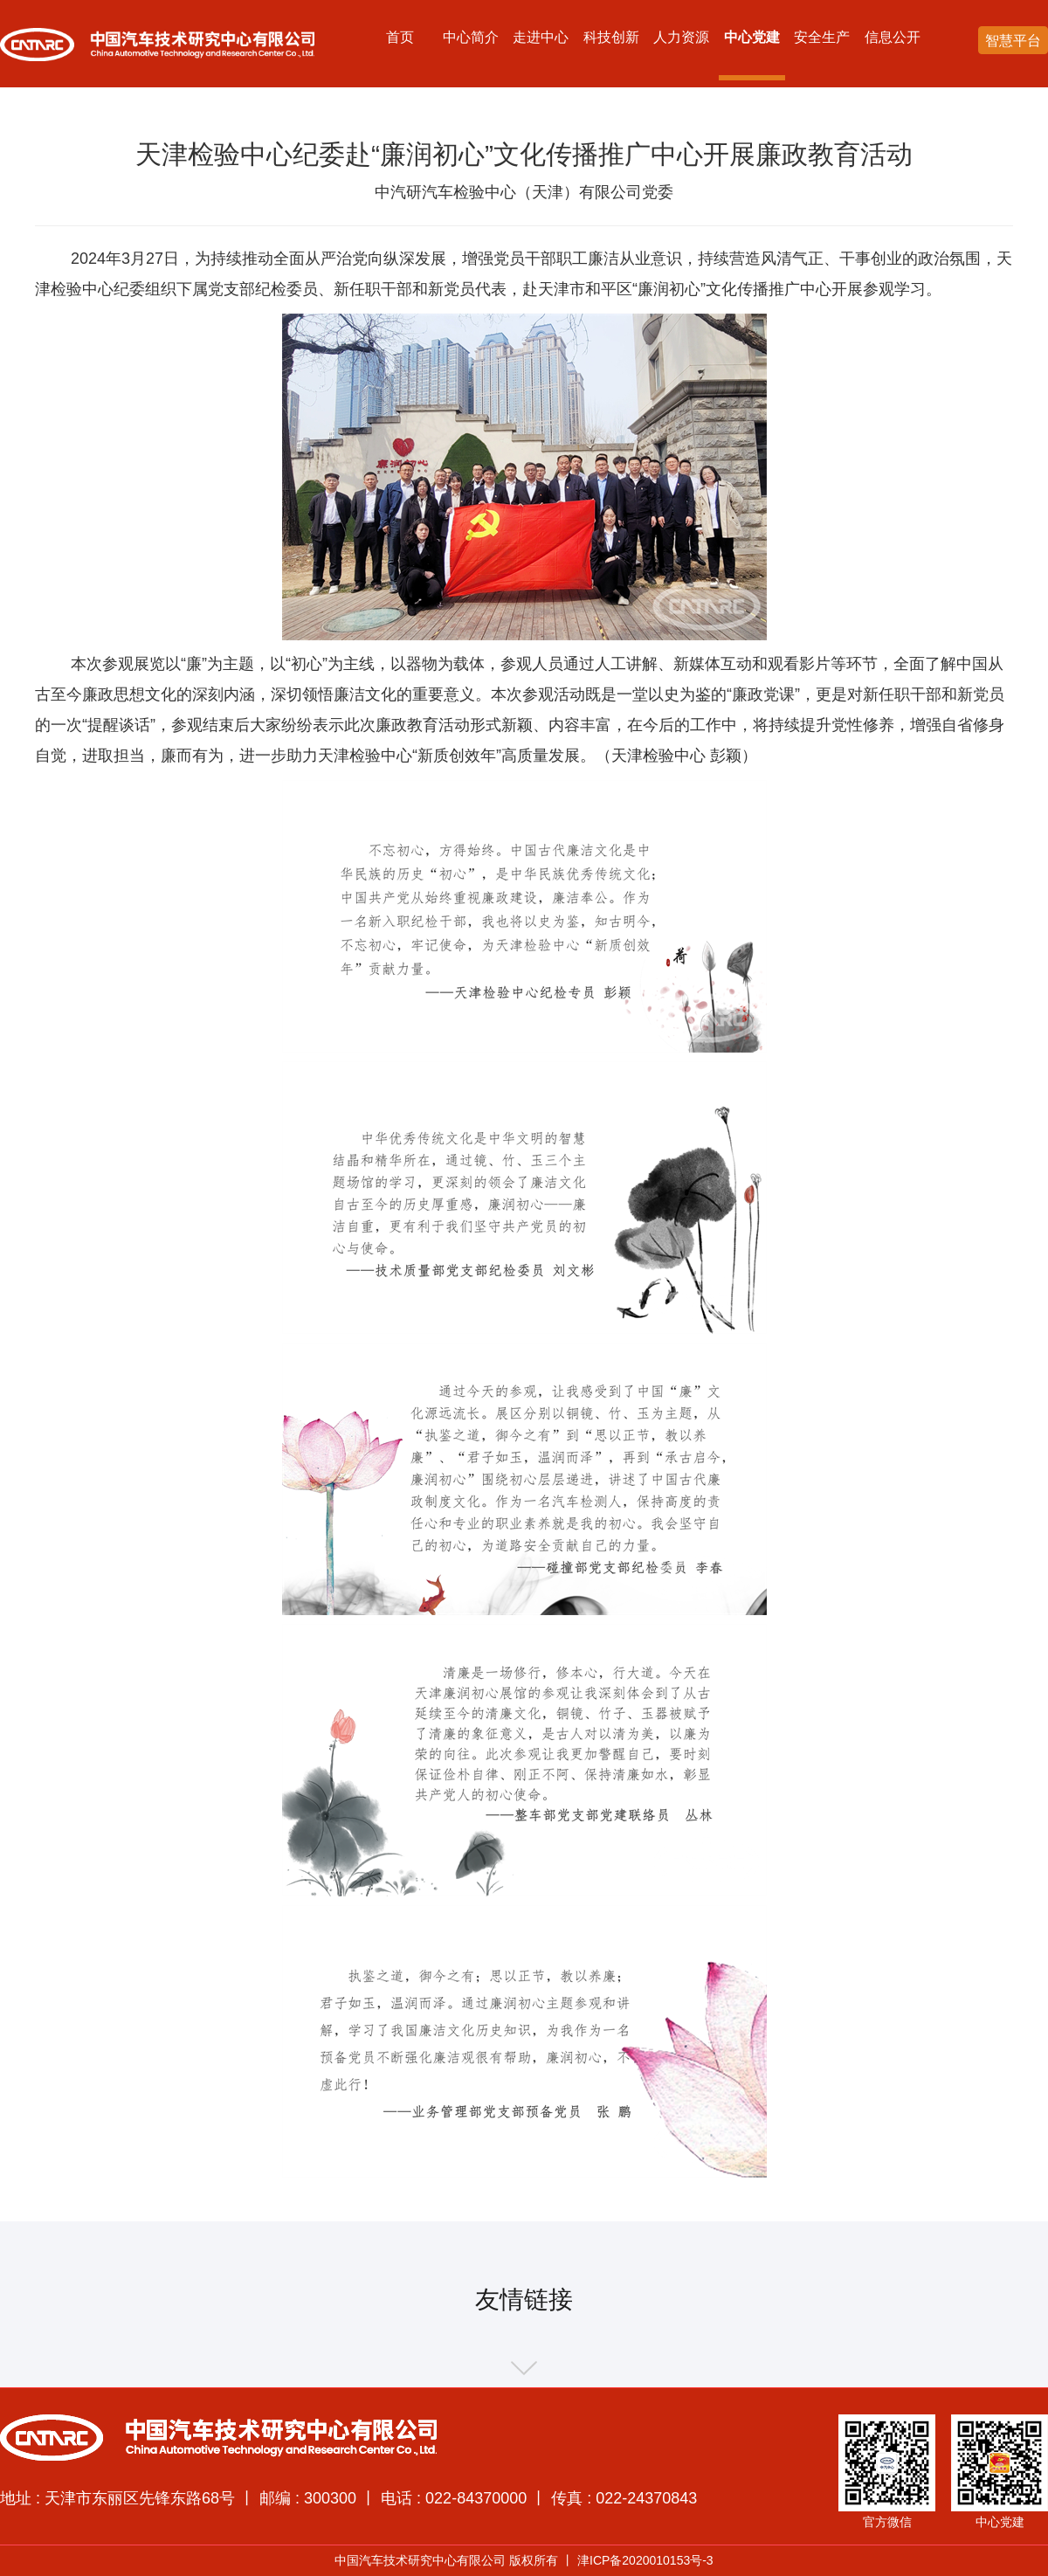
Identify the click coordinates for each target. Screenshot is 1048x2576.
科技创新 (611, 37)
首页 (400, 37)
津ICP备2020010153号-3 (645, 2560)
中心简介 (471, 37)
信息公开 (892, 37)
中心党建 (752, 37)
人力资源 (681, 37)
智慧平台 (1013, 40)
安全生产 (822, 37)
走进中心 (541, 37)
